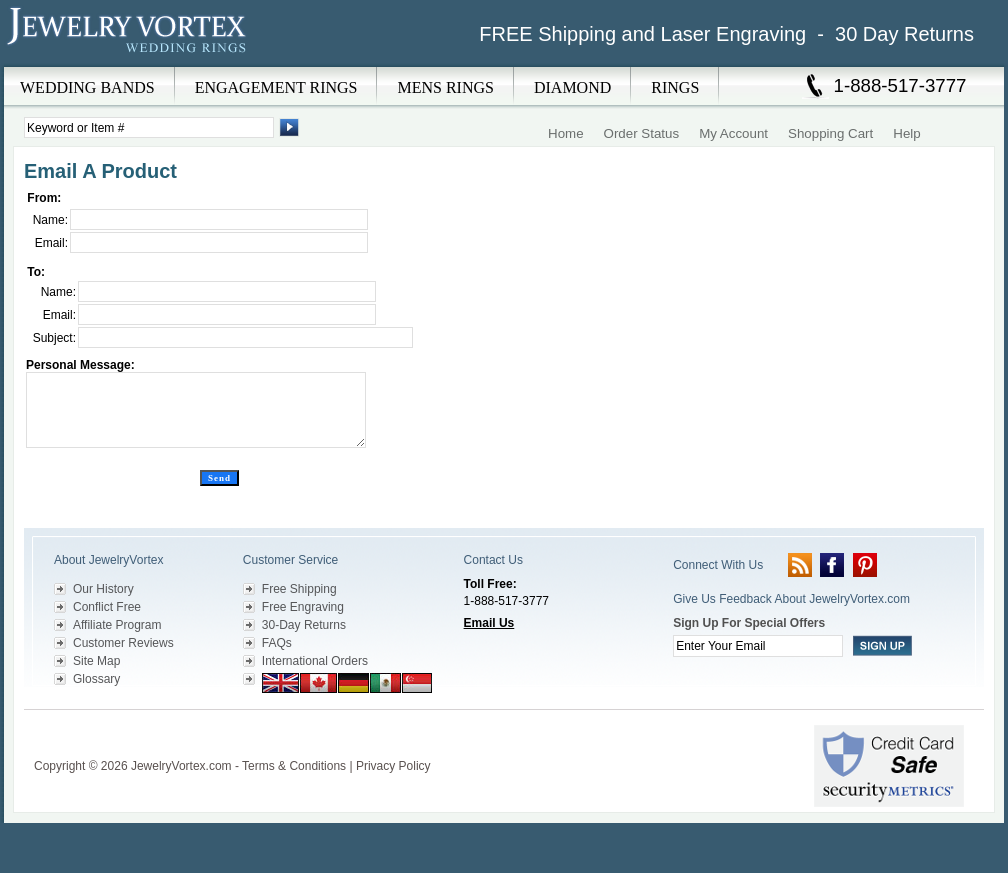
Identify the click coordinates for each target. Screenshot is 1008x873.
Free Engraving (303, 607)
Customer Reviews (123, 643)
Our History (103, 589)
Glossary (96, 679)
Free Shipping (299, 589)
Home (566, 133)
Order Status (642, 133)
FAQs (277, 643)
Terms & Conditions (294, 766)
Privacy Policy (393, 766)
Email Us (489, 623)
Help (906, 133)
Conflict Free (107, 607)
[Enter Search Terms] (149, 127)
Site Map (96, 661)
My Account (733, 133)
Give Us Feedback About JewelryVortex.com (791, 599)
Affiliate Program (117, 625)
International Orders (315, 661)
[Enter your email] (758, 646)
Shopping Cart (830, 133)
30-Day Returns (304, 625)
